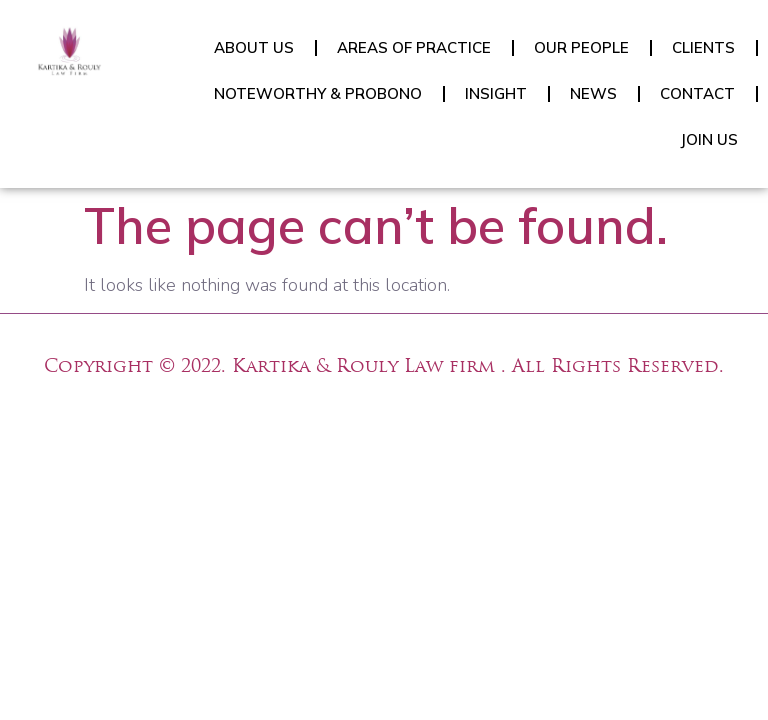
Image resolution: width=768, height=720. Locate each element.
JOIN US (709, 139)
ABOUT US (254, 47)
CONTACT (697, 93)
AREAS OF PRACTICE (414, 47)
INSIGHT (496, 93)
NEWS (593, 93)
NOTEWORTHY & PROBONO (318, 93)
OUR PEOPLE (581, 47)
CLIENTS (703, 47)
